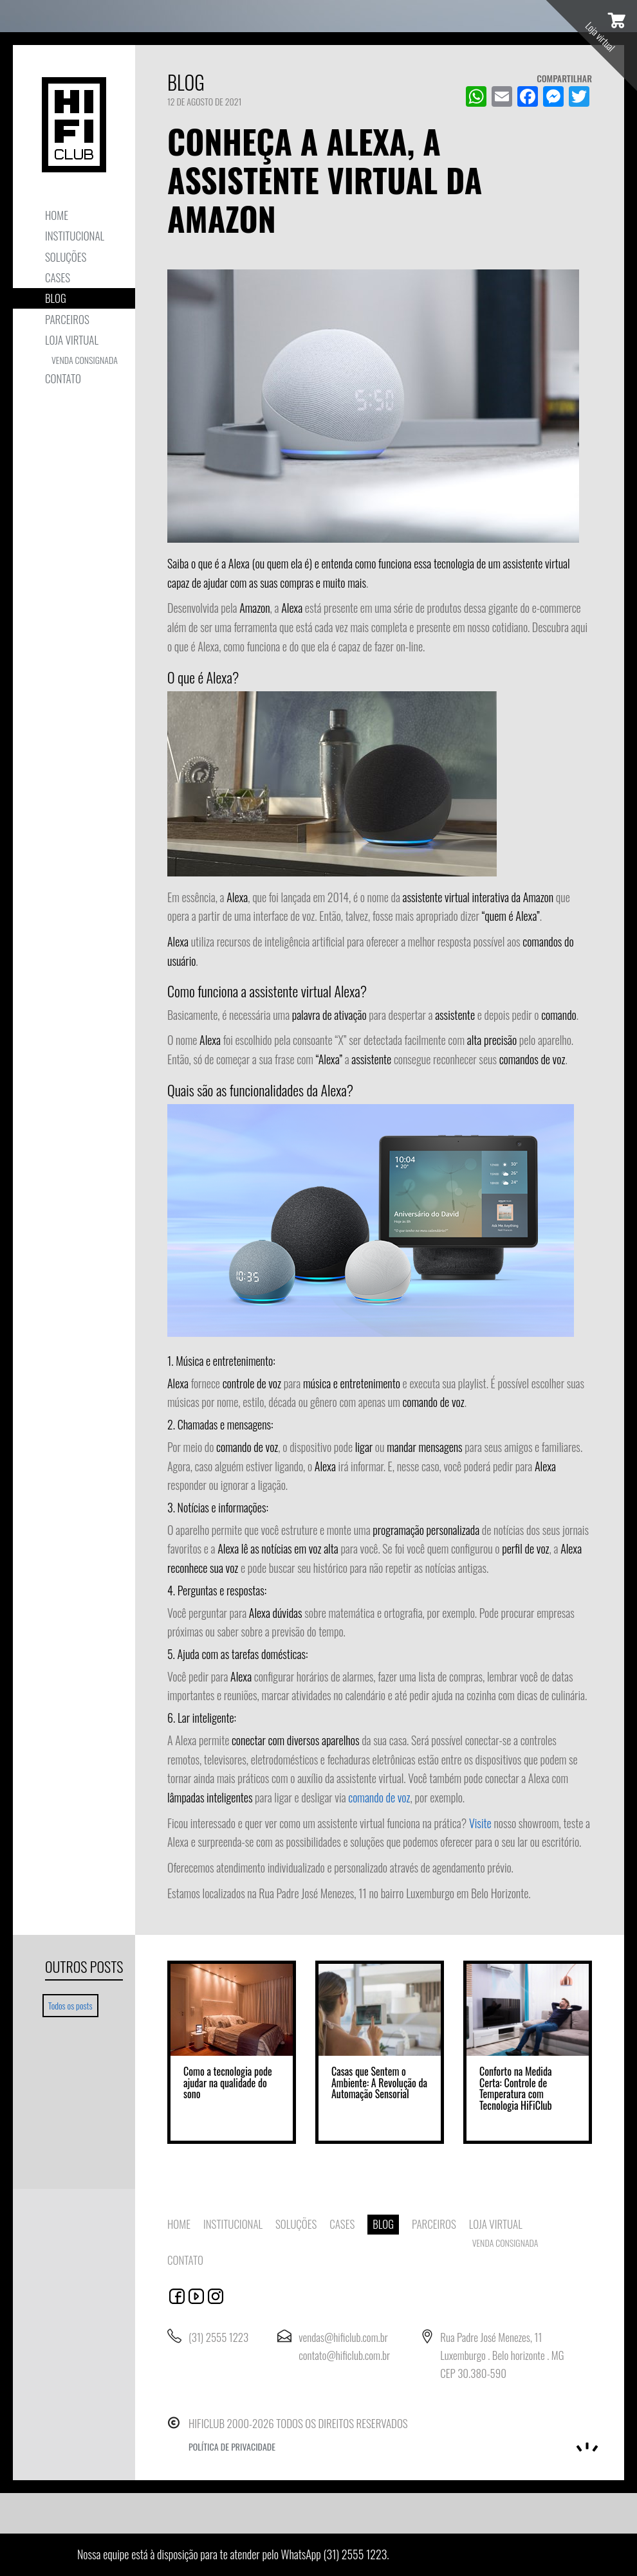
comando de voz (379, 1797)
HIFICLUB (74, 124)
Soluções (65, 257)
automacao (215, 2296)
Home (56, 215)
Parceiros (67, 319)
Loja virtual (71, 340)
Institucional (74, 236)
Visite (480, 1823)
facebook (177, 2296)
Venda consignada (84, 360)
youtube (196, 2296)
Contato (63, 378)
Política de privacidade (232, 2446)
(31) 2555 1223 (355, 2554)
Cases (57, 277)
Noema (587, 2446)
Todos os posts (73, 2004)
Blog (55, 298)
